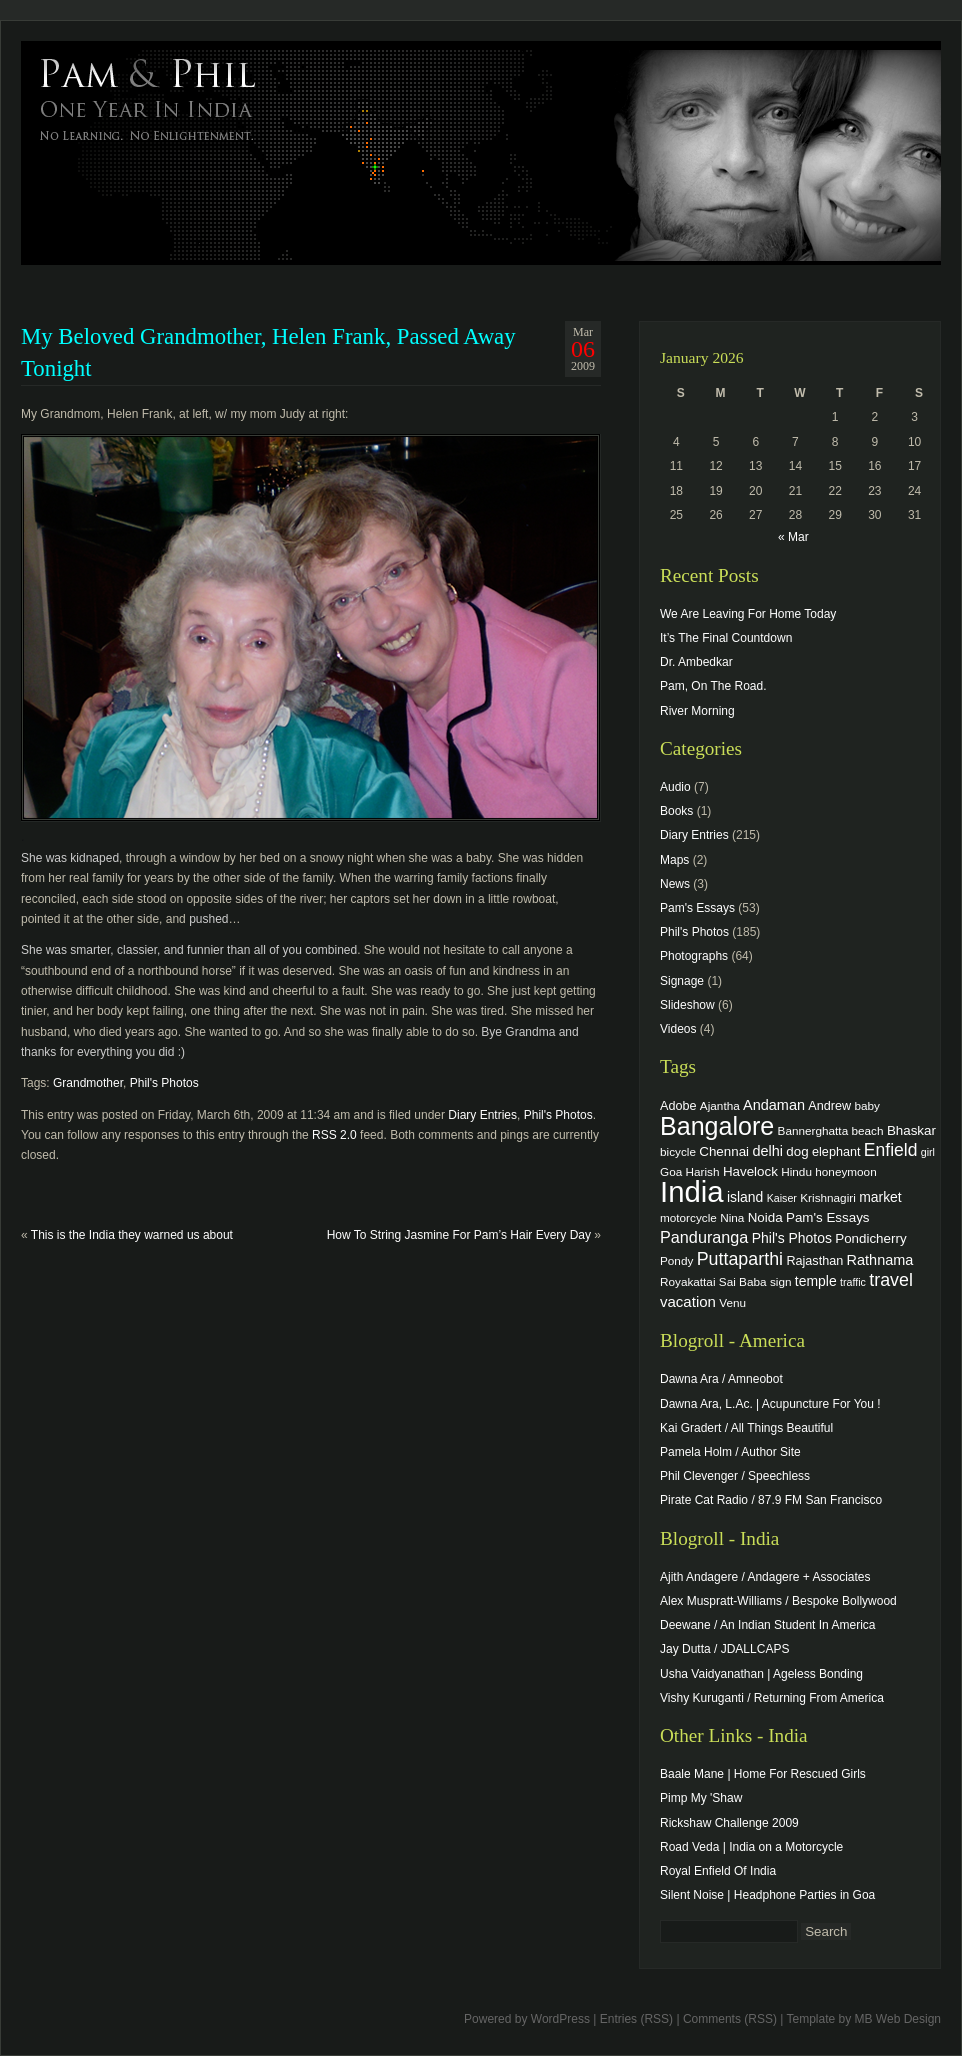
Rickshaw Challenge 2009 (729, 1823)
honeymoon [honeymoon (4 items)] (845, 1171)
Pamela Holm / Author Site (730, 1452)
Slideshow (687, 1005)
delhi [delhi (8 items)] (767, 1151)
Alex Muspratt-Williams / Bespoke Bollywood (778, 1601)
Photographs (694, 956)
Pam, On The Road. (713, 686)
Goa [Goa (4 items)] (671, 1171)
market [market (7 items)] (880, 1197)
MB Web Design (898, 2019)
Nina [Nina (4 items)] (732, 1217)
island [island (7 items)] (745, 1197)
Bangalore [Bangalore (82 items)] (717, 1126)
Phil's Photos (164, 1083)
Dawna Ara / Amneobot (721, 1379)
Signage (682, 981)
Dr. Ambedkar (696, 662)
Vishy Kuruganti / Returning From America (772, 1698)
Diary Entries (482, 1115)
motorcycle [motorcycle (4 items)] (688, 1217)
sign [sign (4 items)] (781, 1281)
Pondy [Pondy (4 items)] (676, 1260)
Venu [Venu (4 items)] (732, 1302)
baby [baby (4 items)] (867, 1105)
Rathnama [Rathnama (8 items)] (880, 1260)
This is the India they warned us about (132, 1235)
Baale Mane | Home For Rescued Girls (763, 1774)
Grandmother (88, 1083)
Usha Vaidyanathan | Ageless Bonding (761, 1674)
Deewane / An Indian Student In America (767, 1625)
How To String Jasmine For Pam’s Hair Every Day (459, 1235)
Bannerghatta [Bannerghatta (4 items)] (813, 1130)
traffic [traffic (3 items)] (853, 1282)
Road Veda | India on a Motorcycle (751, 1847)
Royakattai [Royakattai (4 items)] (688, 1281)
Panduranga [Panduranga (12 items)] (704, 1237)
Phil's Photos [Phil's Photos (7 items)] (792, 1238)
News (675, 884)
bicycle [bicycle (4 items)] (678, 1151)
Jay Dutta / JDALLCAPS (724, 1649)
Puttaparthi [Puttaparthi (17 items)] (740, 1259)
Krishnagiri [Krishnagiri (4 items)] (828, 1197)
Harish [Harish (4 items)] (703, 1171)
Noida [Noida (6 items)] (765, 1217)
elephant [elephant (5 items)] (836, 1152)
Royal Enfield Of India (718, 1871)
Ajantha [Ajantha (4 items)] (720, 1105)
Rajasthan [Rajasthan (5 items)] (814, 1261)
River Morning (697, 711)
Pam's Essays (697, 908)
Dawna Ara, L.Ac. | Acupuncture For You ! (770, 1404)
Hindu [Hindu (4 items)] (796, 1171)
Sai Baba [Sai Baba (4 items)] (743, 1281)
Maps (674, 860)
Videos (678, 1029)
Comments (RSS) (730, 2019)
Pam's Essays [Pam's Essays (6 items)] (828, 1217)
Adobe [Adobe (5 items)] (678, 1106)
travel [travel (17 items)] (891, 1280)
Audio (675, 787)
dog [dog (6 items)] (797, 1151)
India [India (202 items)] (692, 1191)
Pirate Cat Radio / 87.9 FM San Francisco (771, 1500)
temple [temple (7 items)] (816, 1281)
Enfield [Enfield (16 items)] (891, 1150)
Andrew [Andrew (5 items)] (829, 1106)
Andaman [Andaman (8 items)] (774, 1105)
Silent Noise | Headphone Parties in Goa (767, 1895)
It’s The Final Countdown (726, 638)
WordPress (560, 2019)
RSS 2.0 (334, 1135)
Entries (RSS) (636, 2019)
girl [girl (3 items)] (928, 1152)
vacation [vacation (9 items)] (688, 1301)
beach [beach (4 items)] (868, 1130)
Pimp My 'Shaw (701, 1798)
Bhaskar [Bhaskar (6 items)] (911, 1130)
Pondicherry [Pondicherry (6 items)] (870, 1238)
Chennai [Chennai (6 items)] (724, 1151)
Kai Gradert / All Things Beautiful (746, 1428)
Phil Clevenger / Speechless (735, 1476)
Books (676, 811)
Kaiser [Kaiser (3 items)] (782, 1198)
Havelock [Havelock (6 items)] (750, 1171)
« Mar (793, 537)
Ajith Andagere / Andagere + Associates (765, 1577)
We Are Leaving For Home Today (748, 614)
